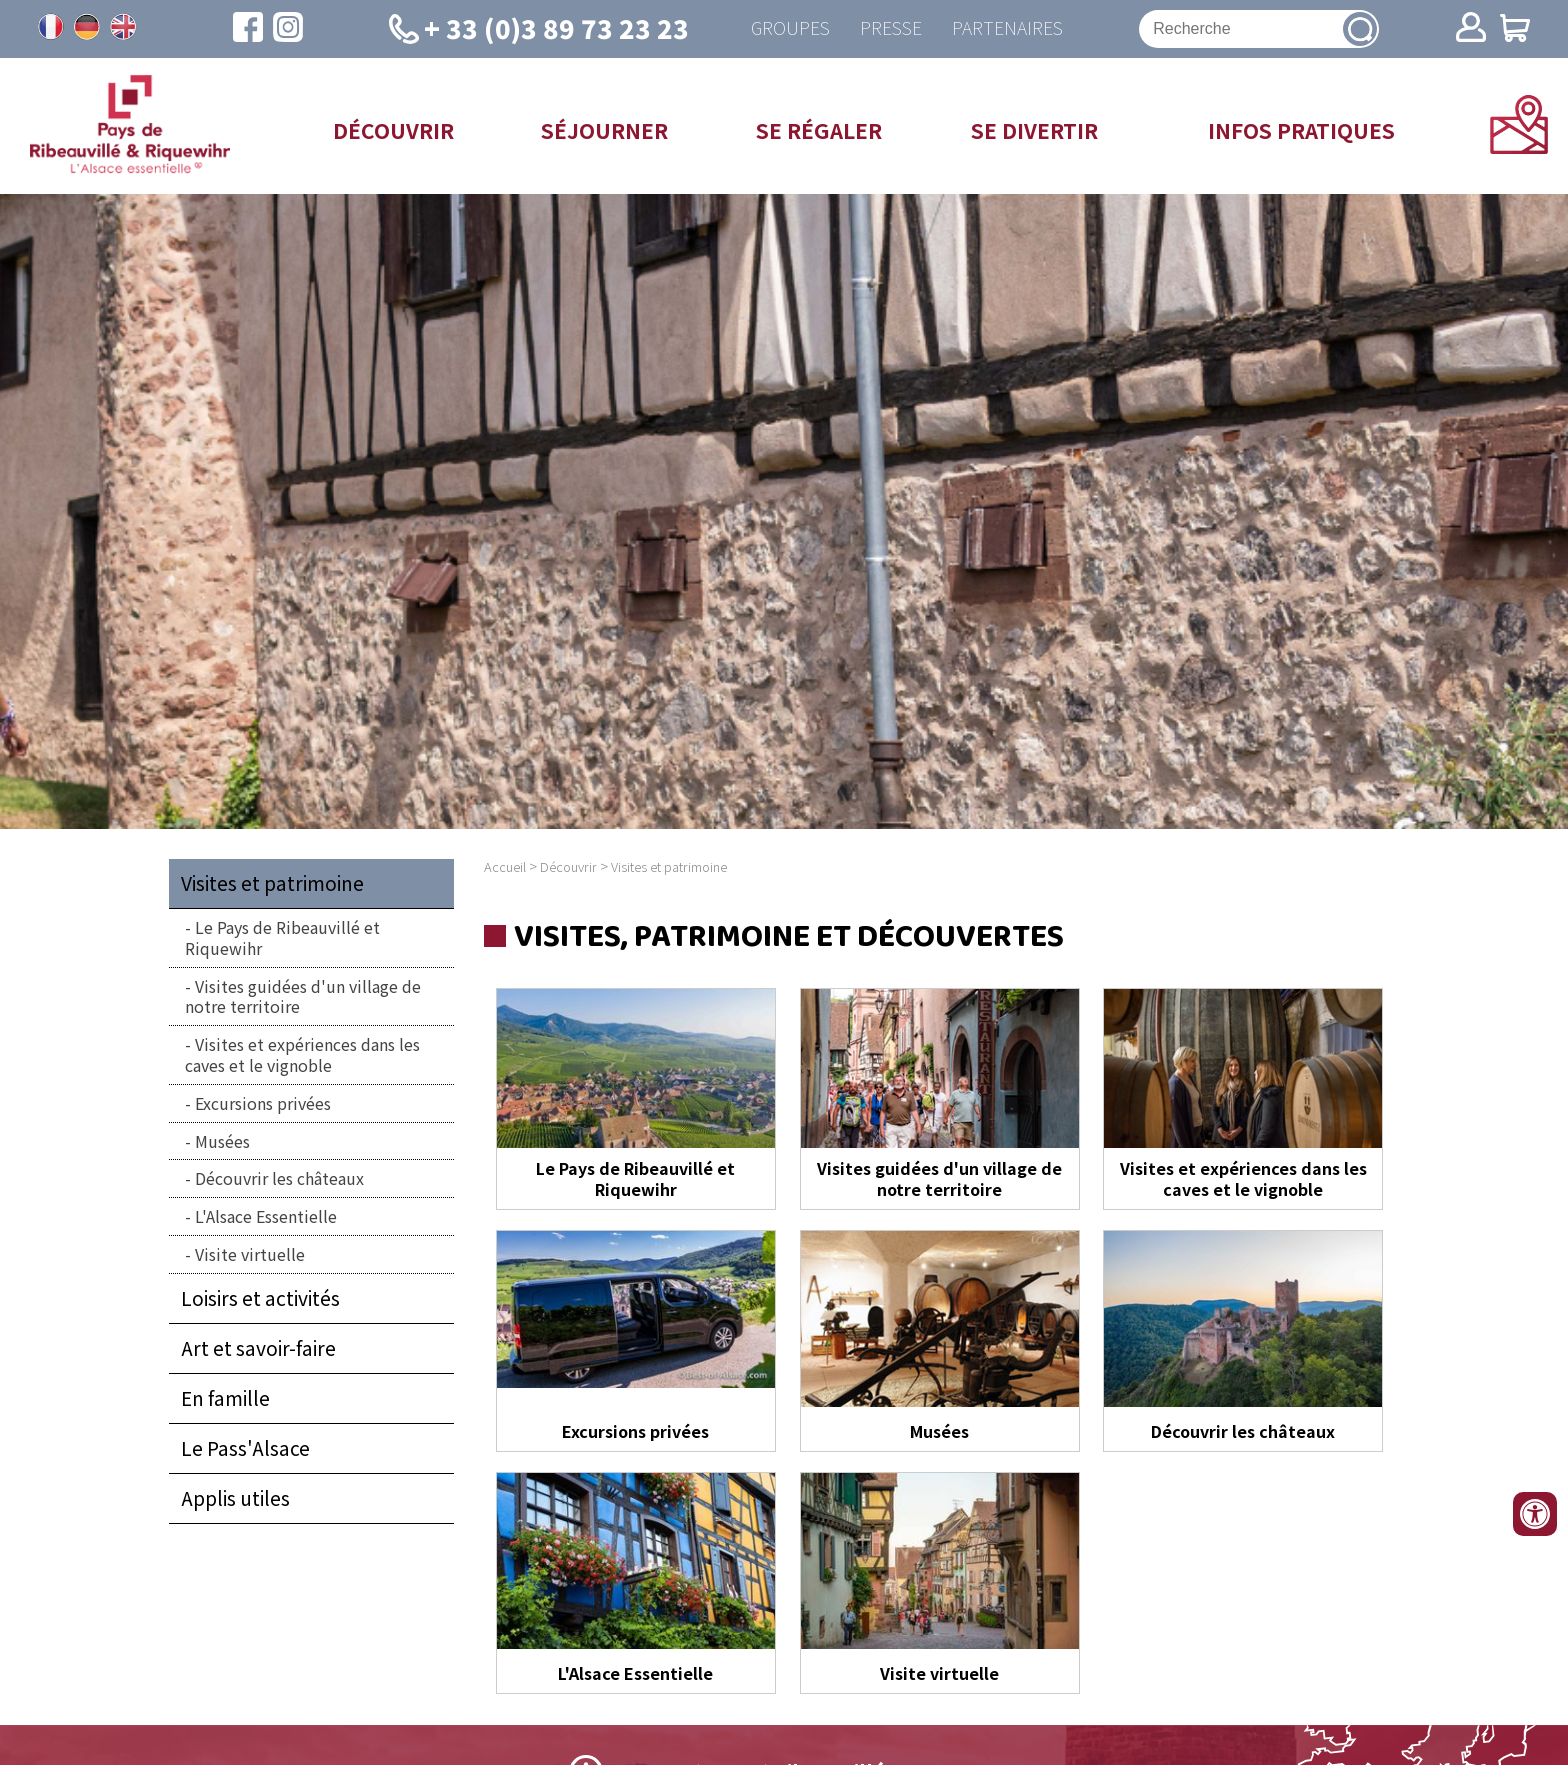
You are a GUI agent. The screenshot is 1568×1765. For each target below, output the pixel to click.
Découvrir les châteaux (279, 1178)
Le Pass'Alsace (245, 1448)
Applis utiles (235, 1498)
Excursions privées (263, 1103)
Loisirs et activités (260, 1298)
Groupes (790, 28)
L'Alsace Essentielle (266, 1216)
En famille (225, 1398)
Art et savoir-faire (258, 1348)
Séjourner (604, 130)
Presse (891, 28)
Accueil (505, 866)
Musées (222, 1141)
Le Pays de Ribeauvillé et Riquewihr (282, 937)
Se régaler (819, 130)
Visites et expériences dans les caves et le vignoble (302, 1054)
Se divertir (1034, 130)
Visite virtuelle (250, 1254)
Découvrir (393, 130)
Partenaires (1007, 28)
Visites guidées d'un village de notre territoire (303, 996)
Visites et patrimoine (272, 883)
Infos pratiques (1301, 130)
